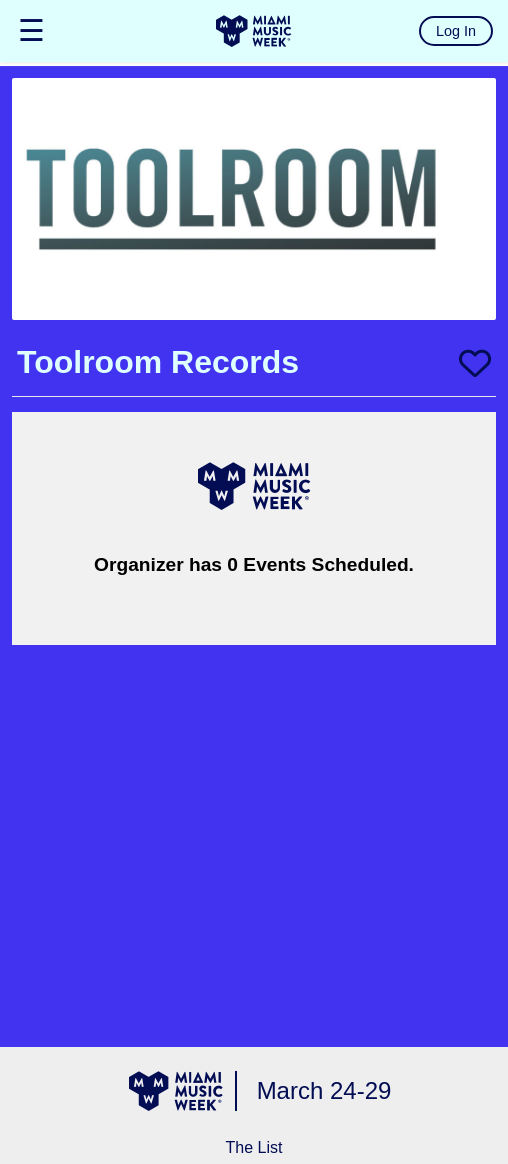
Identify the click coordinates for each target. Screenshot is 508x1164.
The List (254, 1147)
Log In (456, 31)
